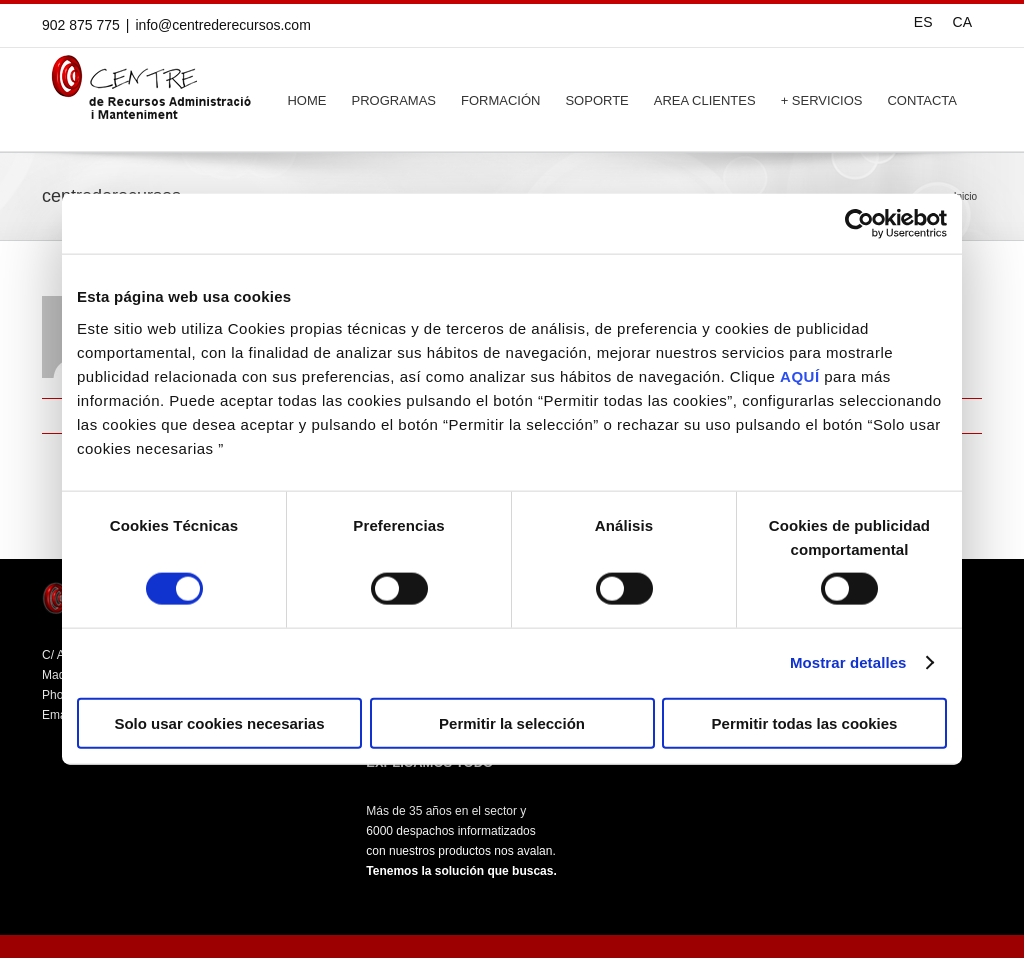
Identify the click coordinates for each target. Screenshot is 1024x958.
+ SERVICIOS (822, 100)
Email (972, 416)
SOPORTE (596, 100)
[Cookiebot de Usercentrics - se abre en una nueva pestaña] (859, 224)
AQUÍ (800, 375)
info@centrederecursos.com (223, 25)
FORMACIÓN (500, 100)
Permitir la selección (512, 722)
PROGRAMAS (393, 100)
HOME (306, 100)
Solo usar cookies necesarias (219, 722)
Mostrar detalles (848, 662)
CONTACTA (922, 100)
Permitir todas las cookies (805, 722)
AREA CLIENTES (705, 100)
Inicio (965, 196)
